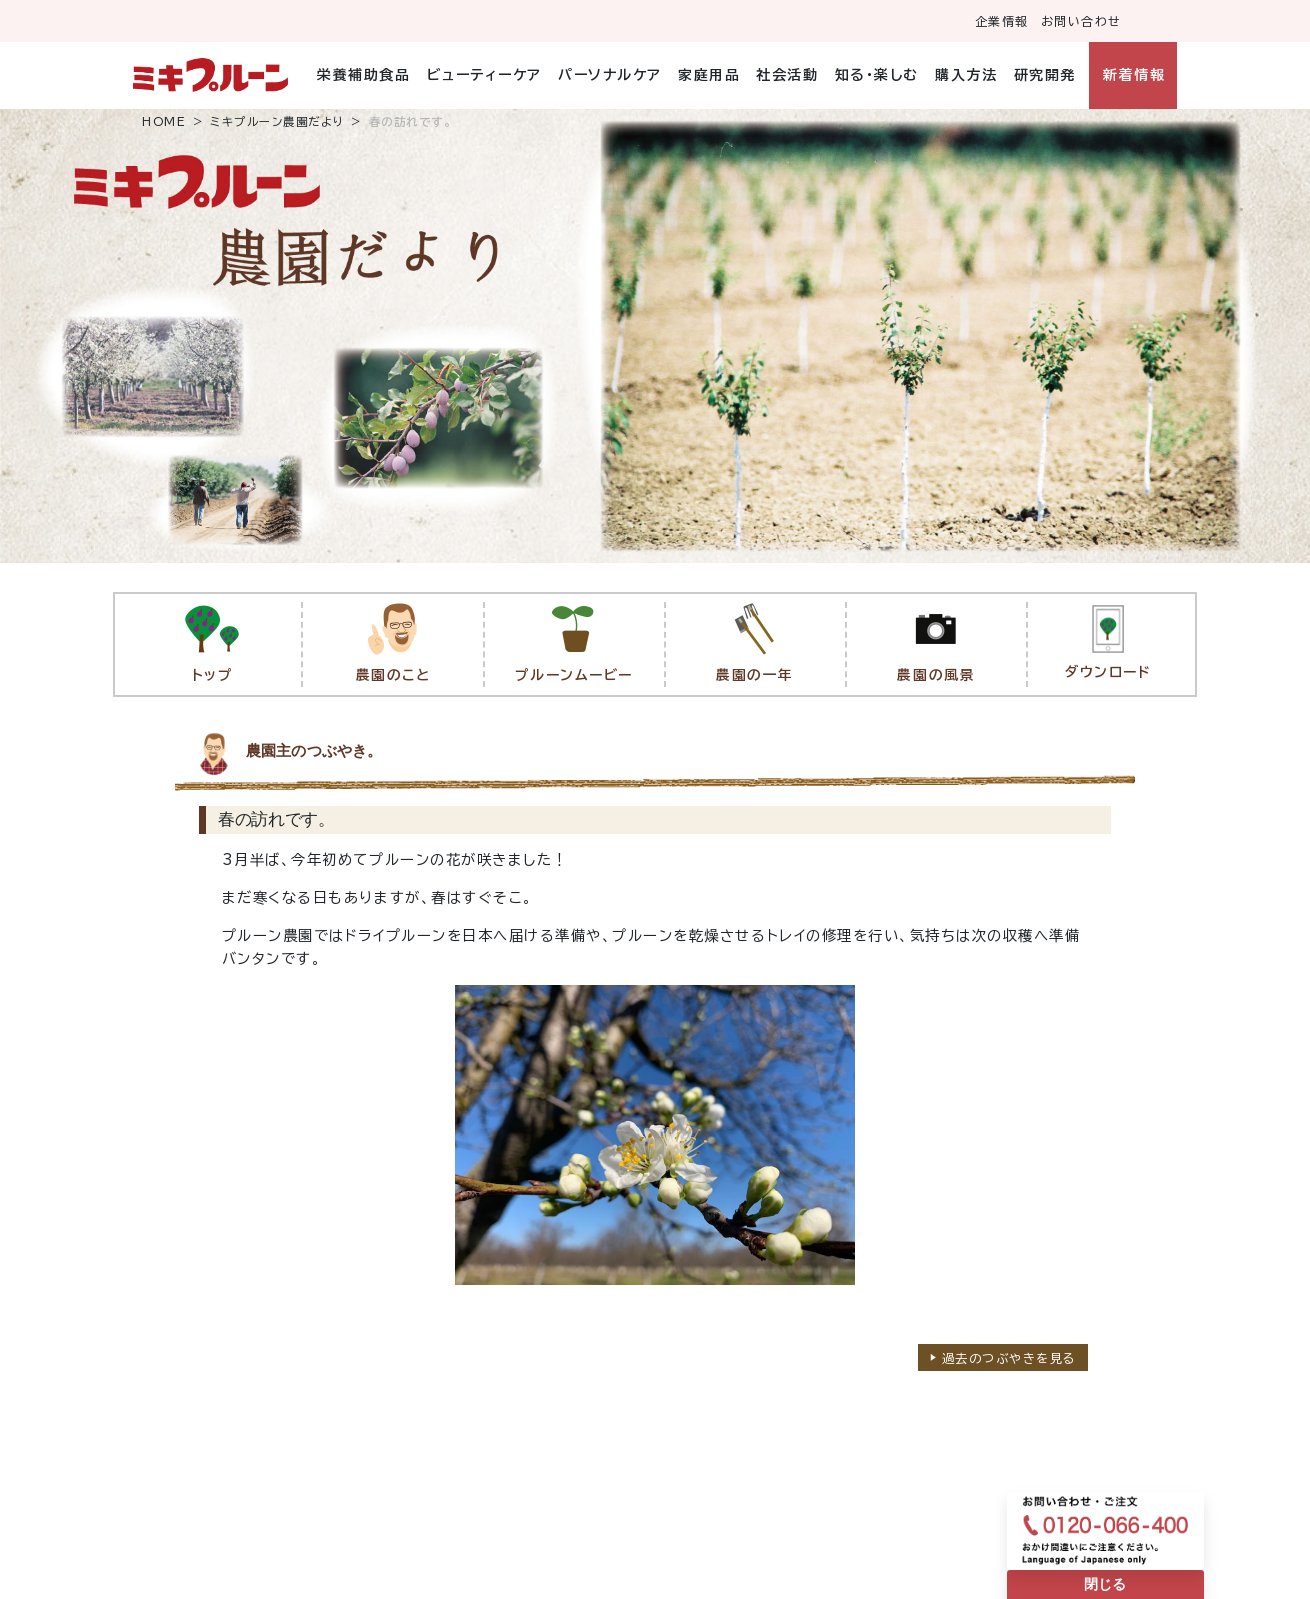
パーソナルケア (610, 75)
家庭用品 (709, 75)
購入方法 (966, 75)
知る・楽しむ (877, 75)
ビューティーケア (484, 75)
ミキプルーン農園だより (277, 121)
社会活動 (787, 75)
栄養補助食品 (363, 75)
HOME (164, 121)
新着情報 (1134, 75)
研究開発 (1045, 75)
